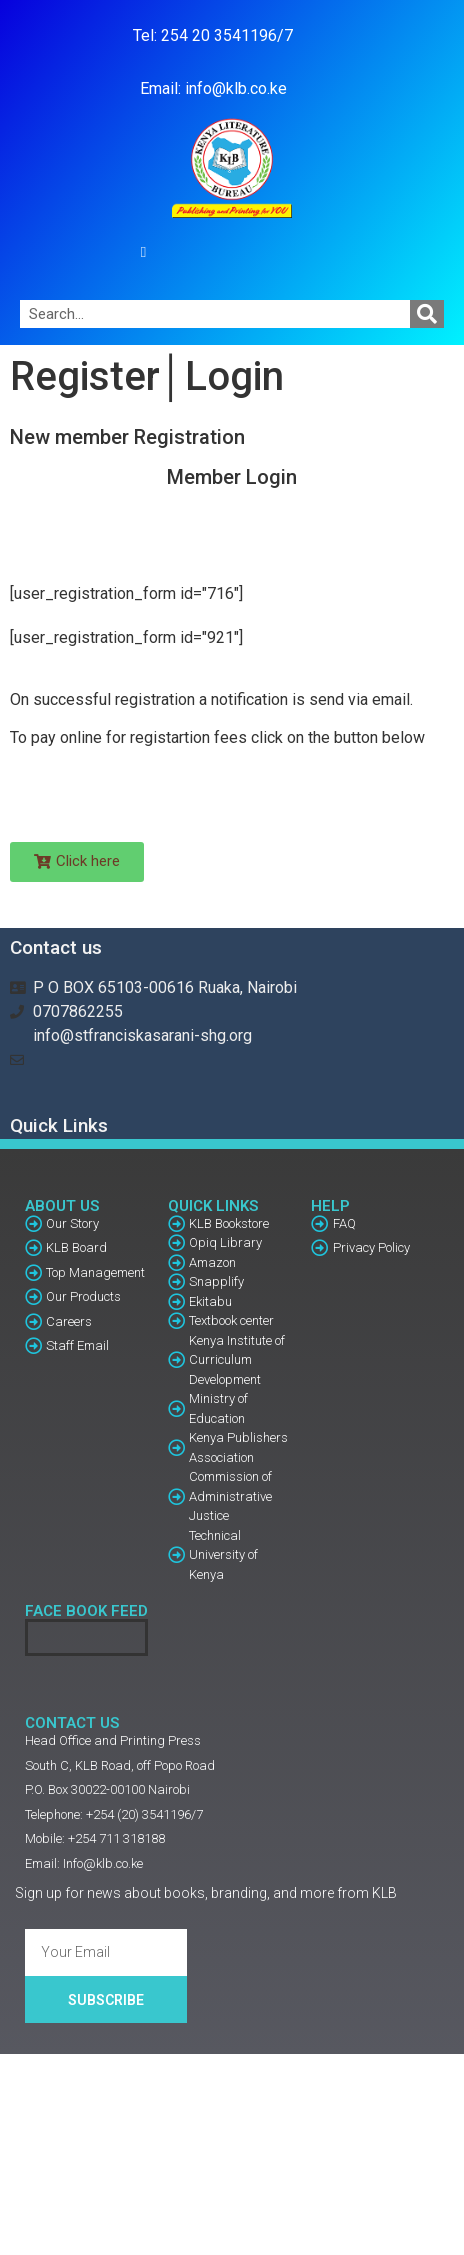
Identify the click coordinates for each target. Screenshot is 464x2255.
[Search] (427, 314)
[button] (143, 252)
